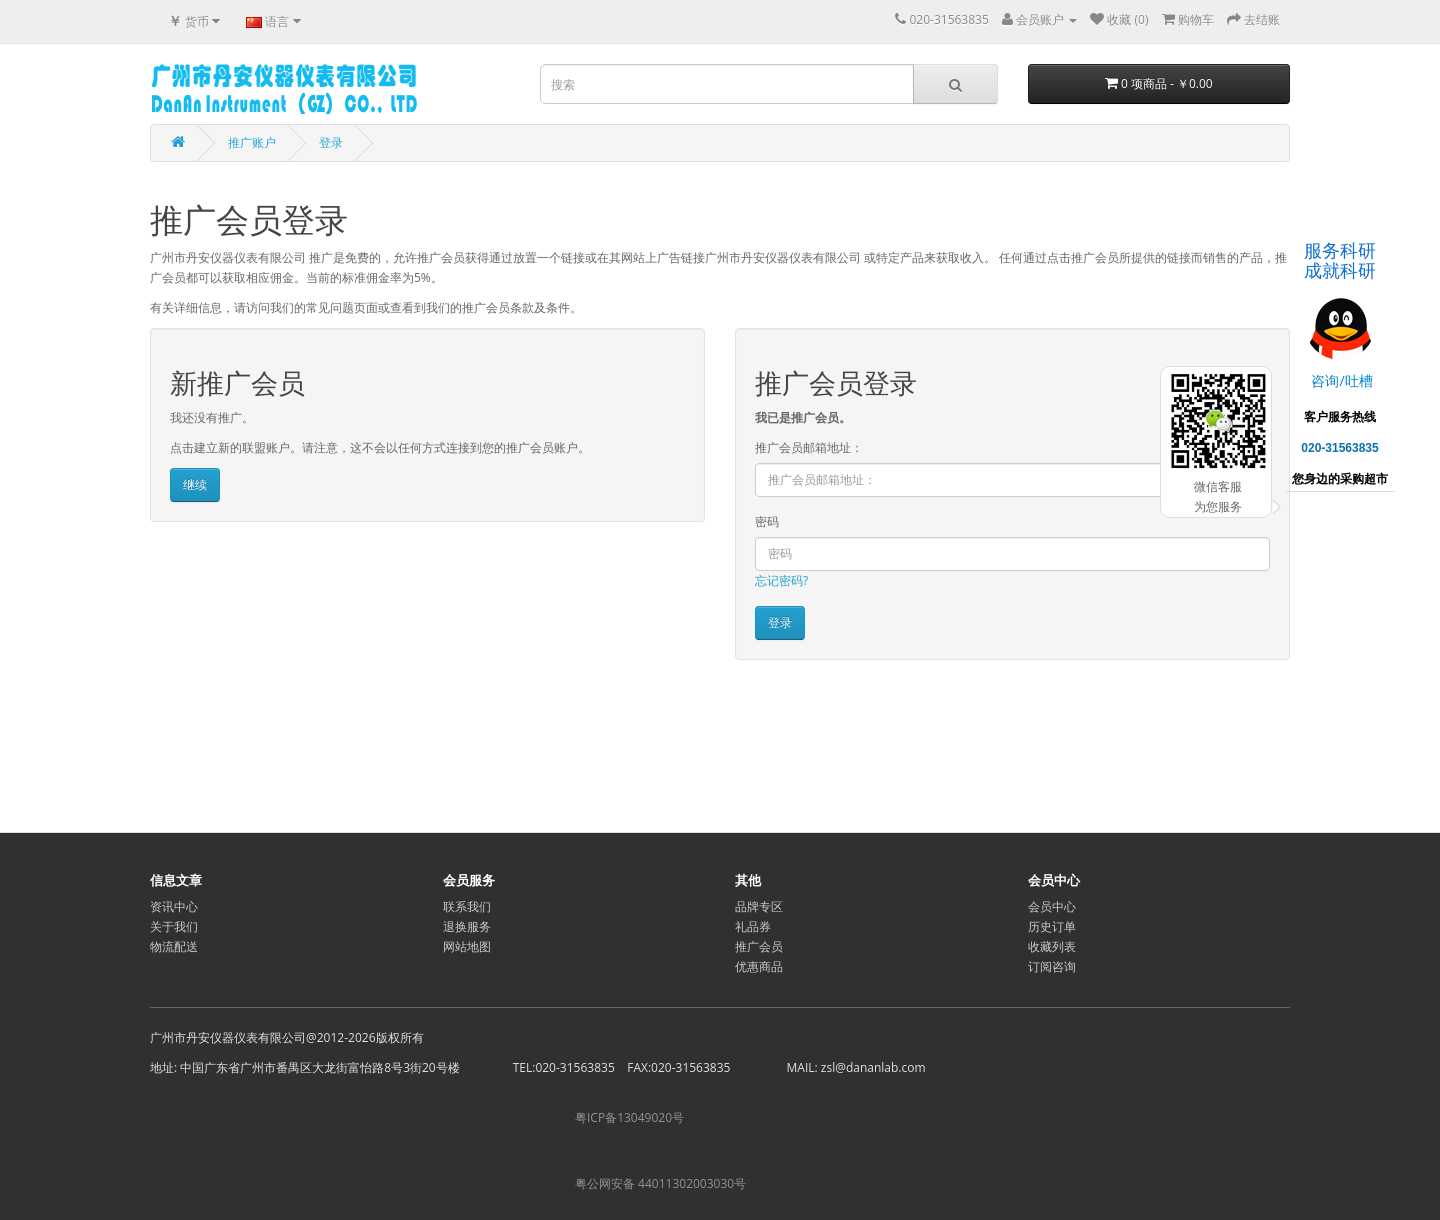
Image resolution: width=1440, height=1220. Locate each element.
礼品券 (753, 926)
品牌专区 (759, 906)
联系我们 (467, 906)
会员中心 (1052, 906)
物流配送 (174, 946)
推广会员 (759, 946)
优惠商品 (759, 966)
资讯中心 (174, 906)
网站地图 (467, 946)
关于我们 (174, 926)
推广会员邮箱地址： (809, 447)
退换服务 (467, 926)
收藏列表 (1052, 946)
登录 (331, 142)
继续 (195, 484)
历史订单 (1052, 926)
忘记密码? (781, 580)
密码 (767, 521)
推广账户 (252, 142)
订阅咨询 (1052, 966)
